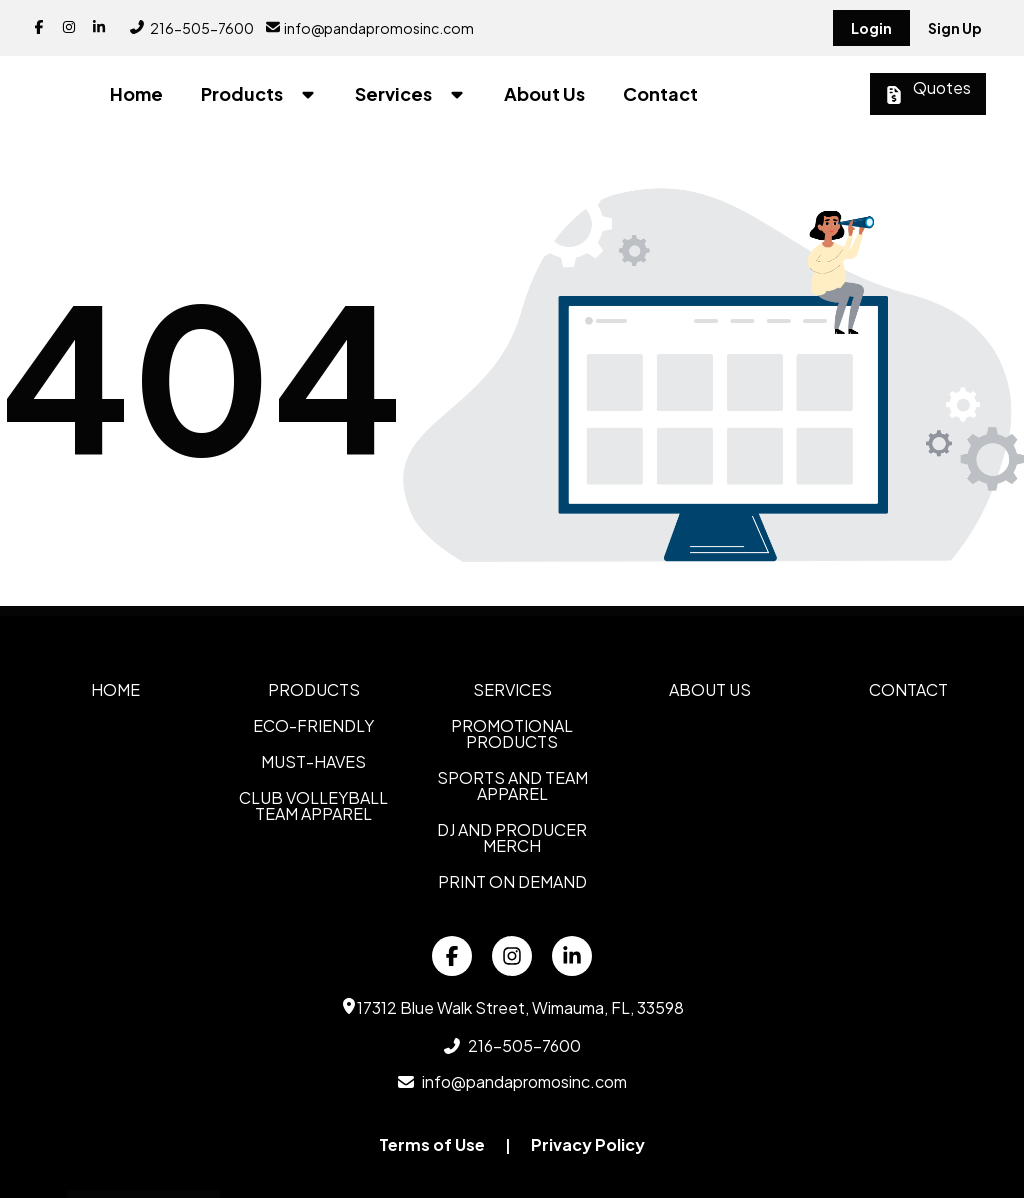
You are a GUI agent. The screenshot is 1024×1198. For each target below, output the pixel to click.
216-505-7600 (192, 28)
